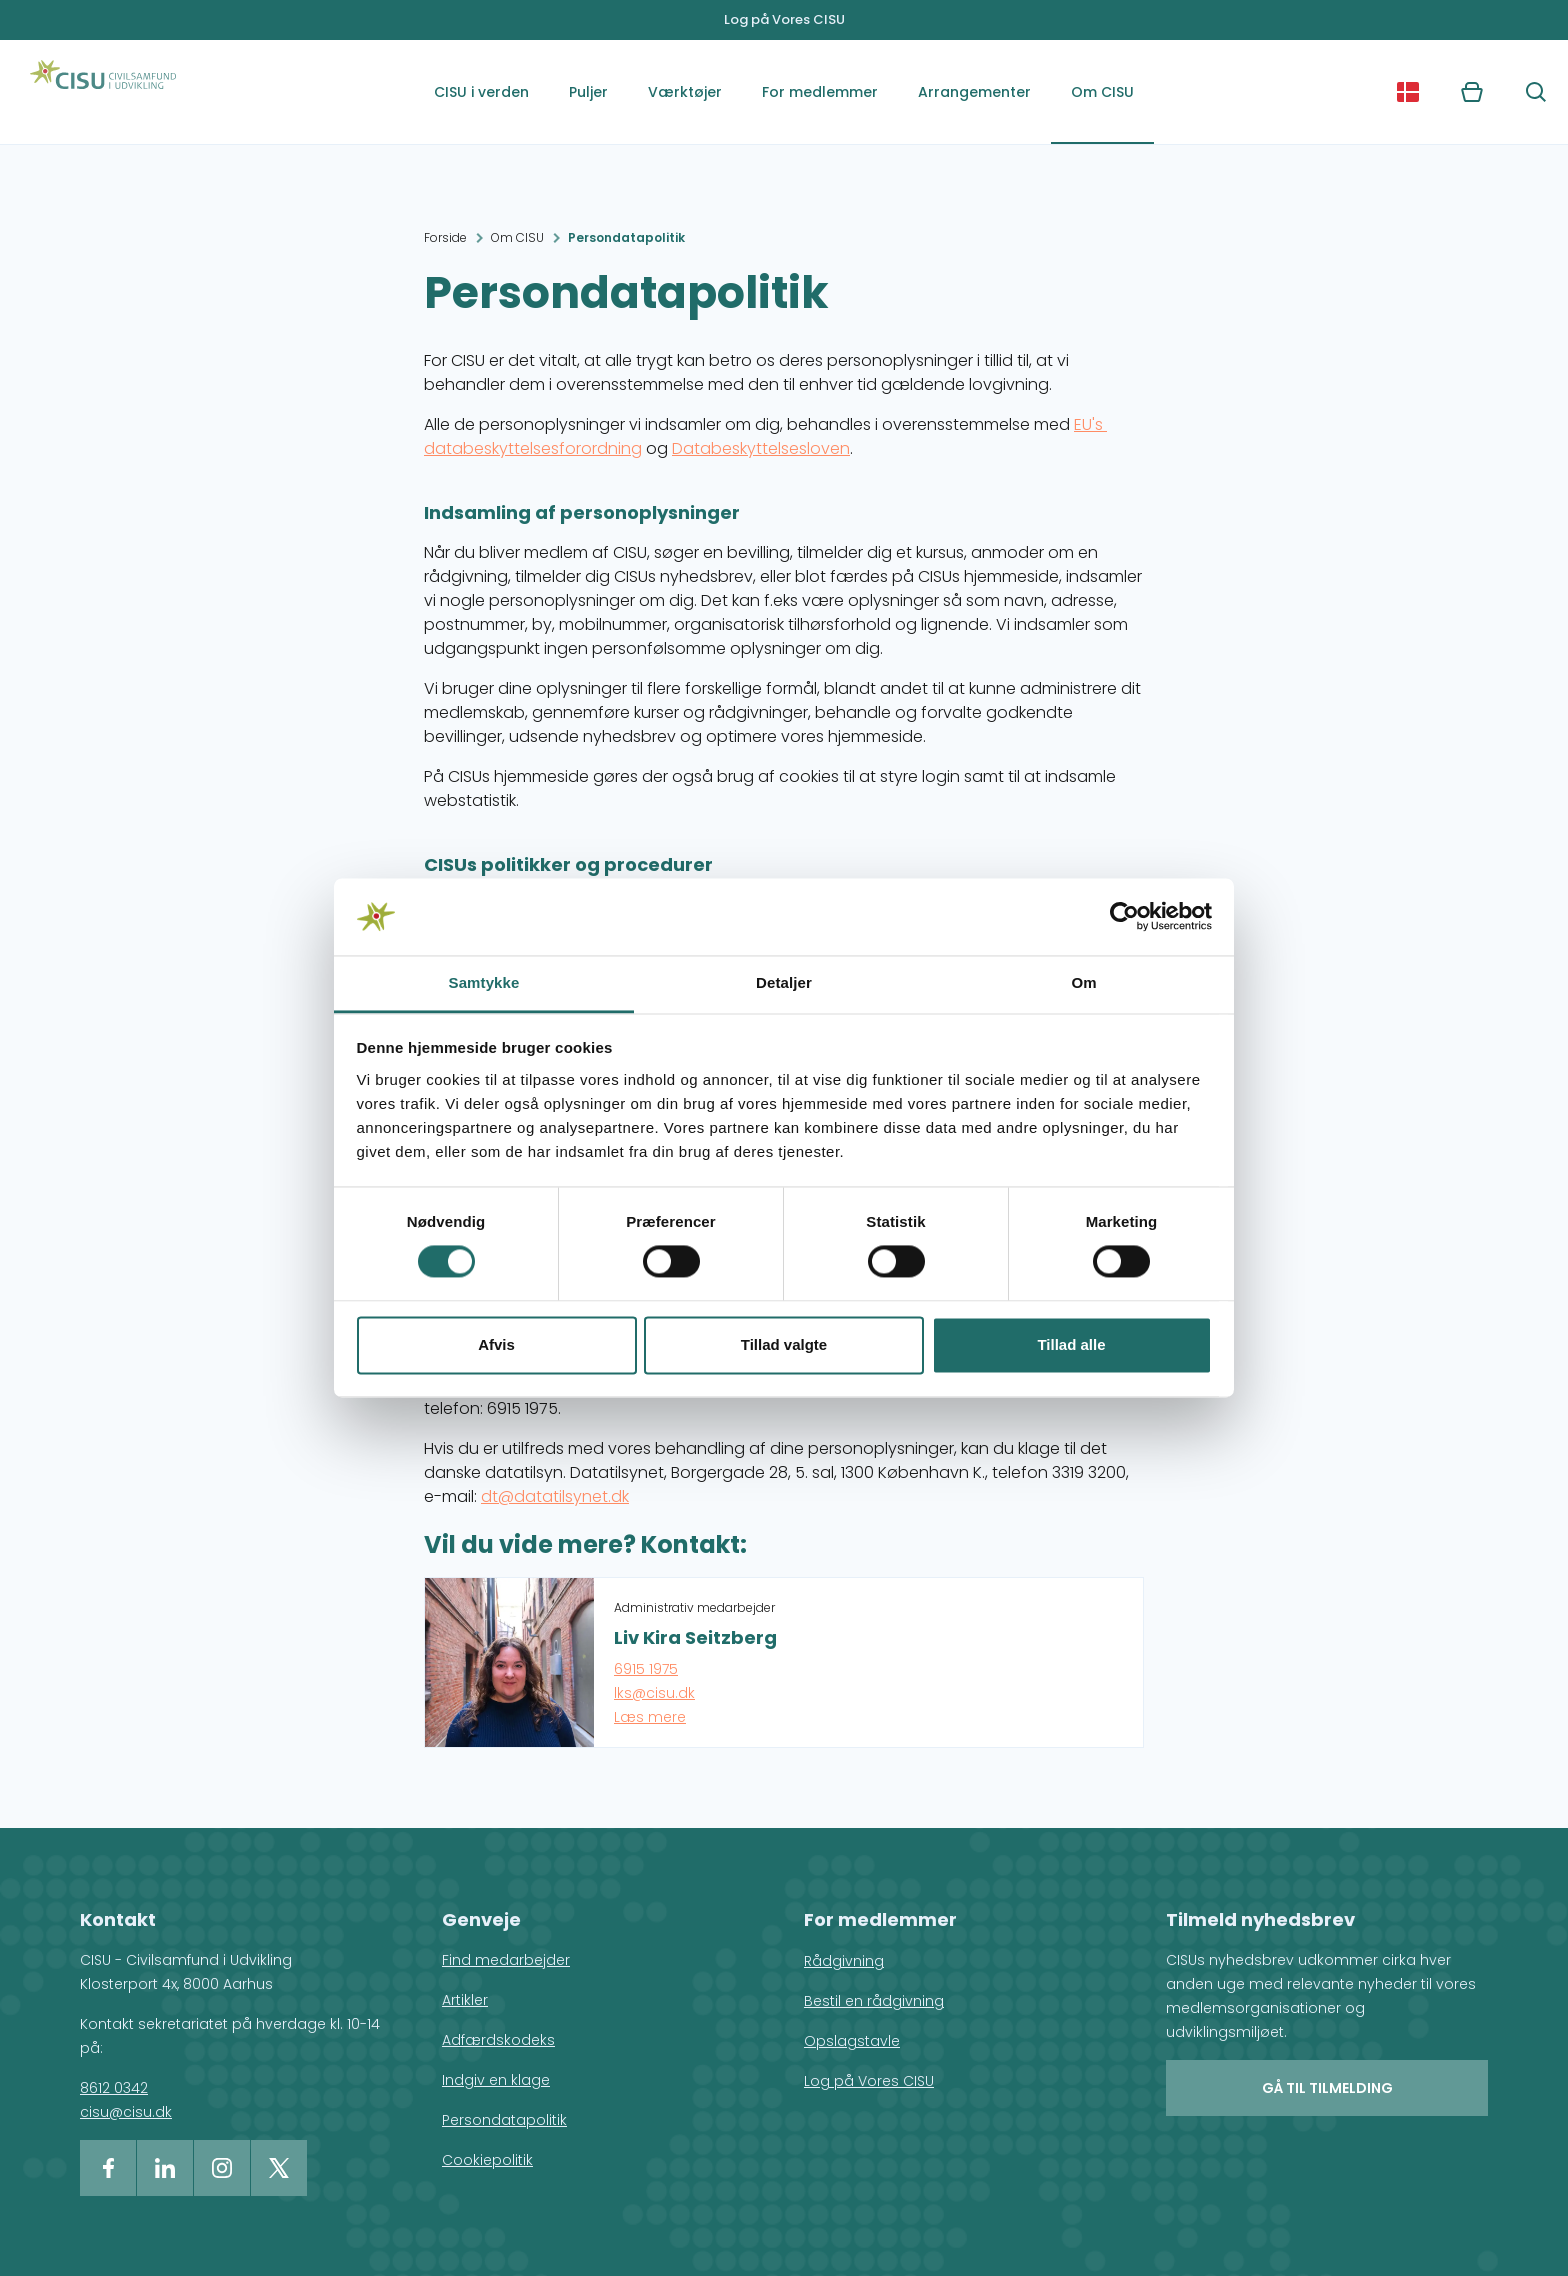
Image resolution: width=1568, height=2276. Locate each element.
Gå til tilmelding (1327, 2088)
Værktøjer (685, 92)
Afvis (496, 1344)
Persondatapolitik (626, 237)
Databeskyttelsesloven (761, 448)
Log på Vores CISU (784, 19)
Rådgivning (844, 1961)
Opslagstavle (852, 2041)
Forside (445, 237)
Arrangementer (974, 92)
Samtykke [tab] (484, 982)
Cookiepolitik (487, 2160)
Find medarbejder (506, 1960)
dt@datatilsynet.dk (555, 1496)
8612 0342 (114, 2088)
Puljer (588, 92)
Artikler (465, 2000)
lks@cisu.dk (654, 1693)
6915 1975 (646, 1669)
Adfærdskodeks (498, 2040)
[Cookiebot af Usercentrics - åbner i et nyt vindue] (1124, 917)
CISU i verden (481, 92)
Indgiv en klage (496, 2080)
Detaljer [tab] (784, 982)
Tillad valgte (784, 1344)
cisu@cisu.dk (126, 2112)
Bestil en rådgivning (874, 2001)
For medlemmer (820, 92)
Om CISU (1102, 92)
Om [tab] (1083, 982)
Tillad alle (1071, 1344)
